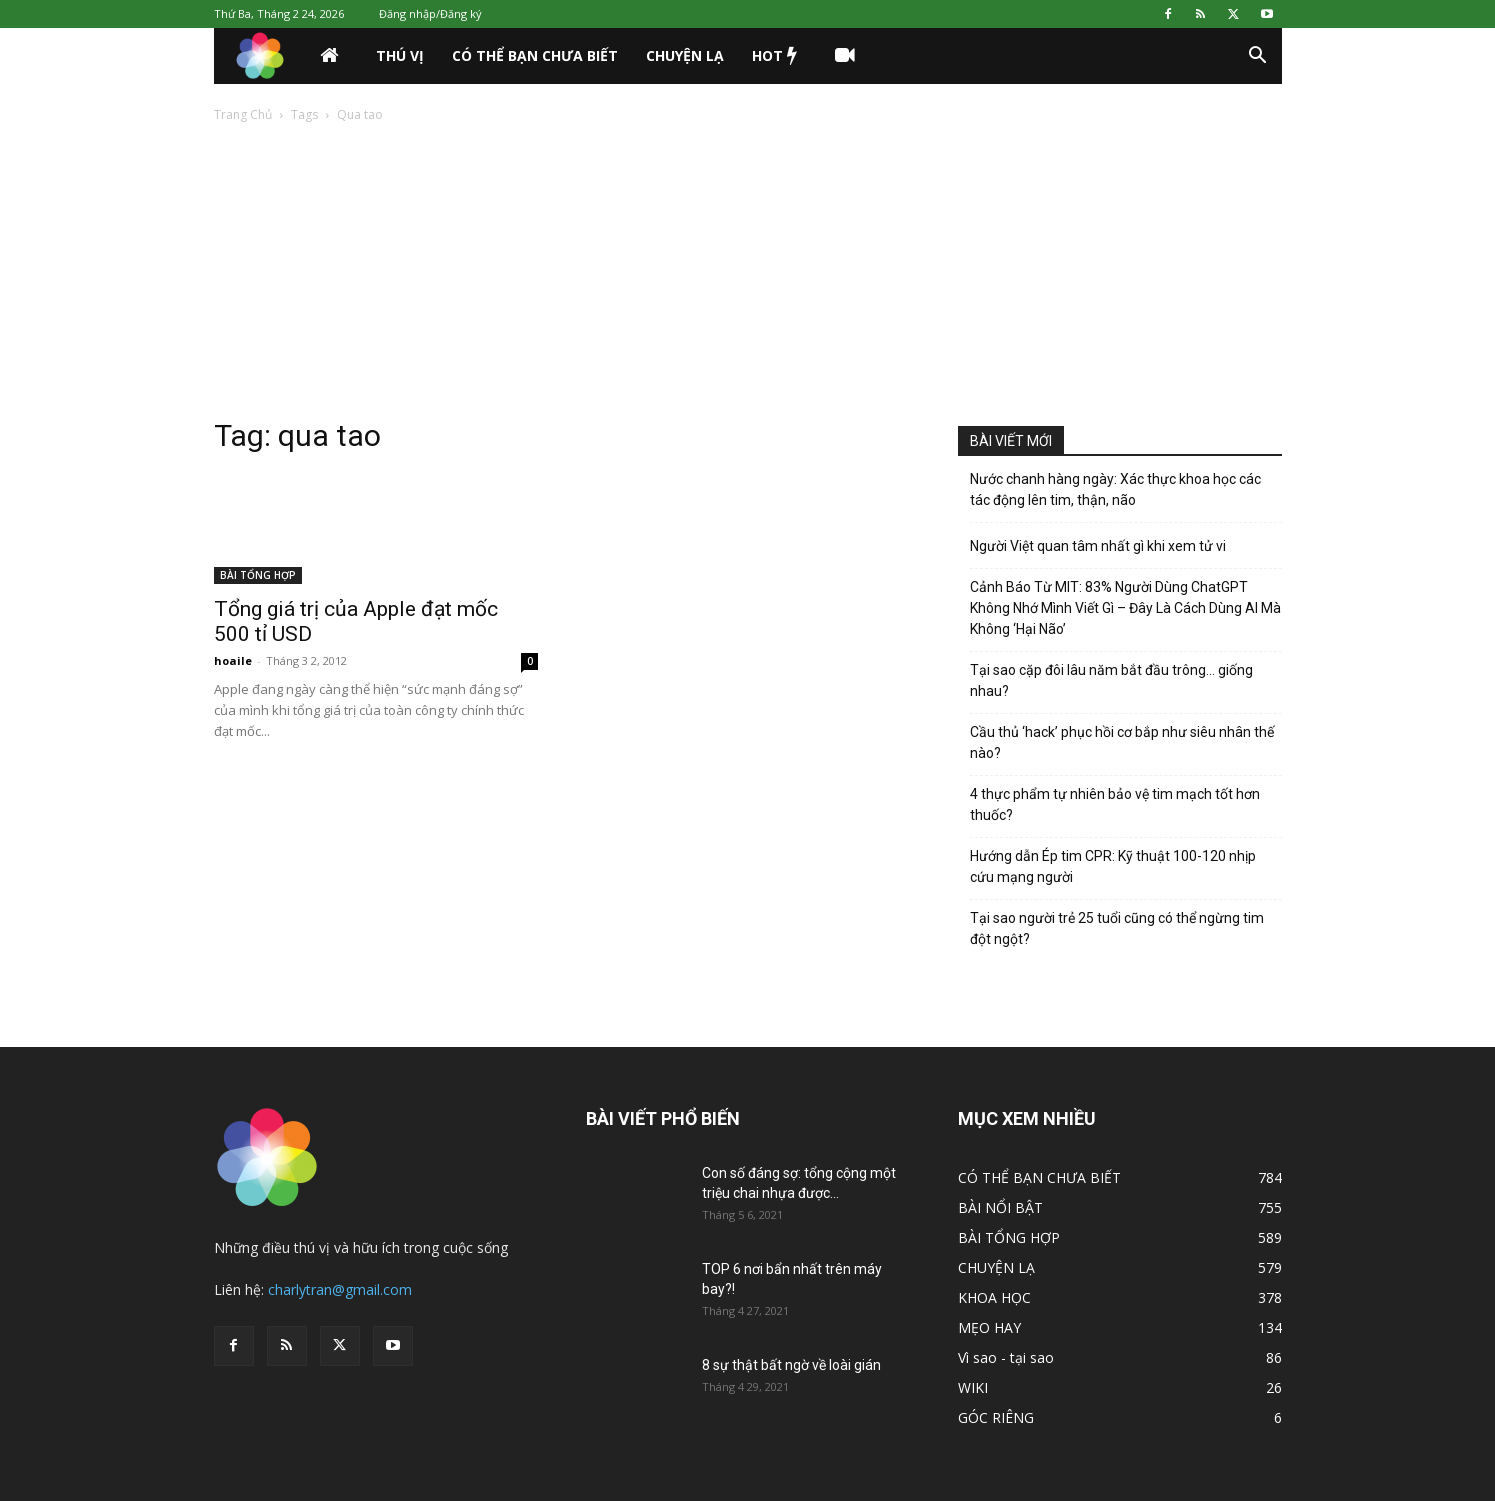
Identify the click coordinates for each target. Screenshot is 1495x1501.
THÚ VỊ (400, 55)
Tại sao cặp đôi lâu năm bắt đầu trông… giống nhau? (1111, 680)
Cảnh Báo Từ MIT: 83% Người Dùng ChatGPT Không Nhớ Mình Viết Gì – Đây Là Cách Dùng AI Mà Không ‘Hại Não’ (1125, 608)
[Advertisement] (748, 276)
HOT (774, 56)
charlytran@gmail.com (340, 1289)
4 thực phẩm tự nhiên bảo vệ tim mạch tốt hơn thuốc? (1115, 804)
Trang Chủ (243, 114)
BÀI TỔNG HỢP (258, 575)
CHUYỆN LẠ (685, 55)
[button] (1258, 57)
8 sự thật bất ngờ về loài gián (791, 1365)
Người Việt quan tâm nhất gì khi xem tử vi (1098, 546)
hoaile (233, 660)
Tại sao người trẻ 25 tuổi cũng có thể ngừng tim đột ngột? (1117, 928)
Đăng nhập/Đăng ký (430, 13)
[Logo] (260, 56)
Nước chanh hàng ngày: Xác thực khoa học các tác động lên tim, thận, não (1115, 489)
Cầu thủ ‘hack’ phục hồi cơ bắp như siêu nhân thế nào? (1122, 742)
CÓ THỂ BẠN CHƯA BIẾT (535, 55)
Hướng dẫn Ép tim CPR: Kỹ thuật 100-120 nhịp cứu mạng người (1113, 866)
